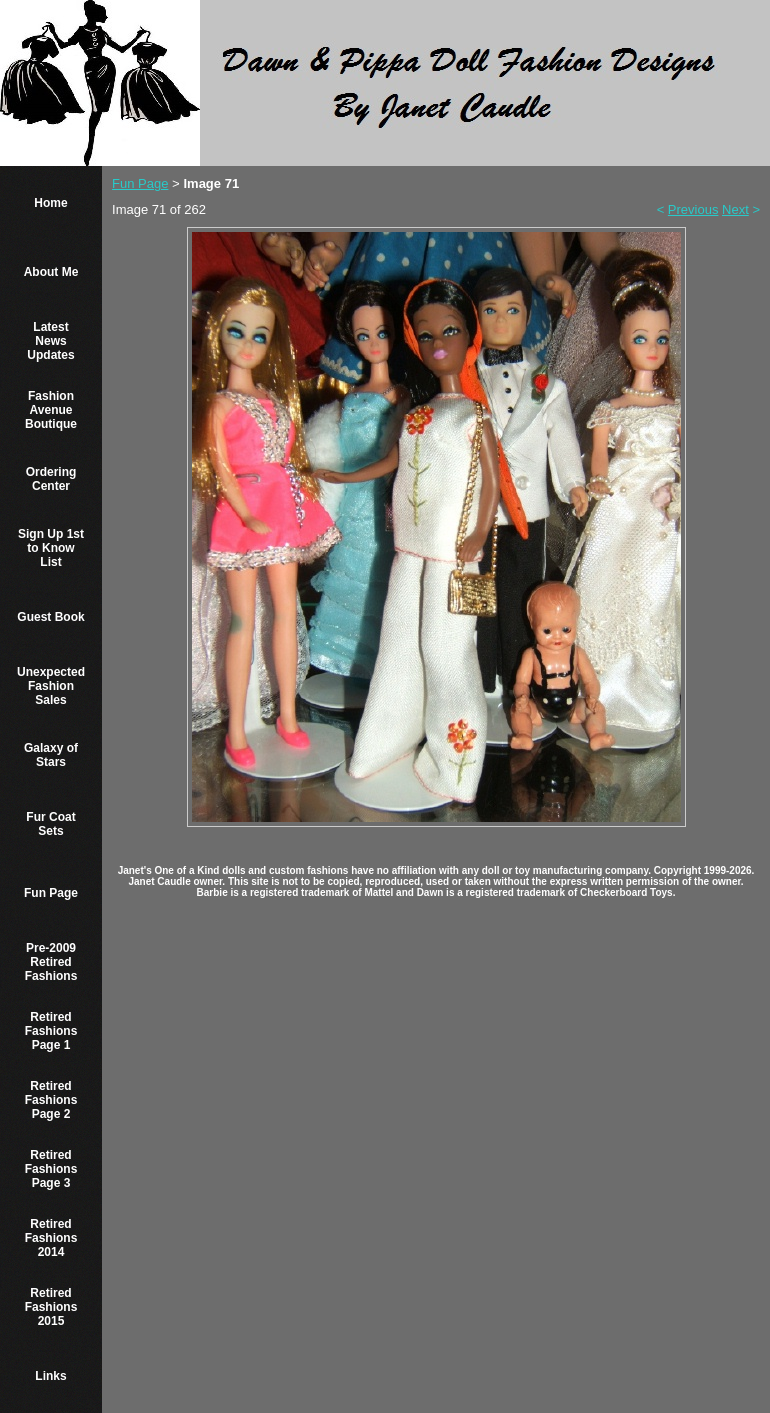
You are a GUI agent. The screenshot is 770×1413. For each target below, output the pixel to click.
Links (50, 1376)
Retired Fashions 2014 (51, 1238)
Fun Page (51, 893)
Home (50, 203)
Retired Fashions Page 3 (51, 1169)
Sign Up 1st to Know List (51, 548)
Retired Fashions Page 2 (51, 1100)
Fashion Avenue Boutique (51, 410)
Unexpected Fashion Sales (51, 686)
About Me (51, 272)
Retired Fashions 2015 (51, 1307)
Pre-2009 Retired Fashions (51, 962)
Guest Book (50, 617)
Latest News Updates (50, 341)
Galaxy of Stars (51, 755)
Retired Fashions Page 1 (51, 1031)
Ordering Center (51, 479)
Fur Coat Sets (50, 824)
